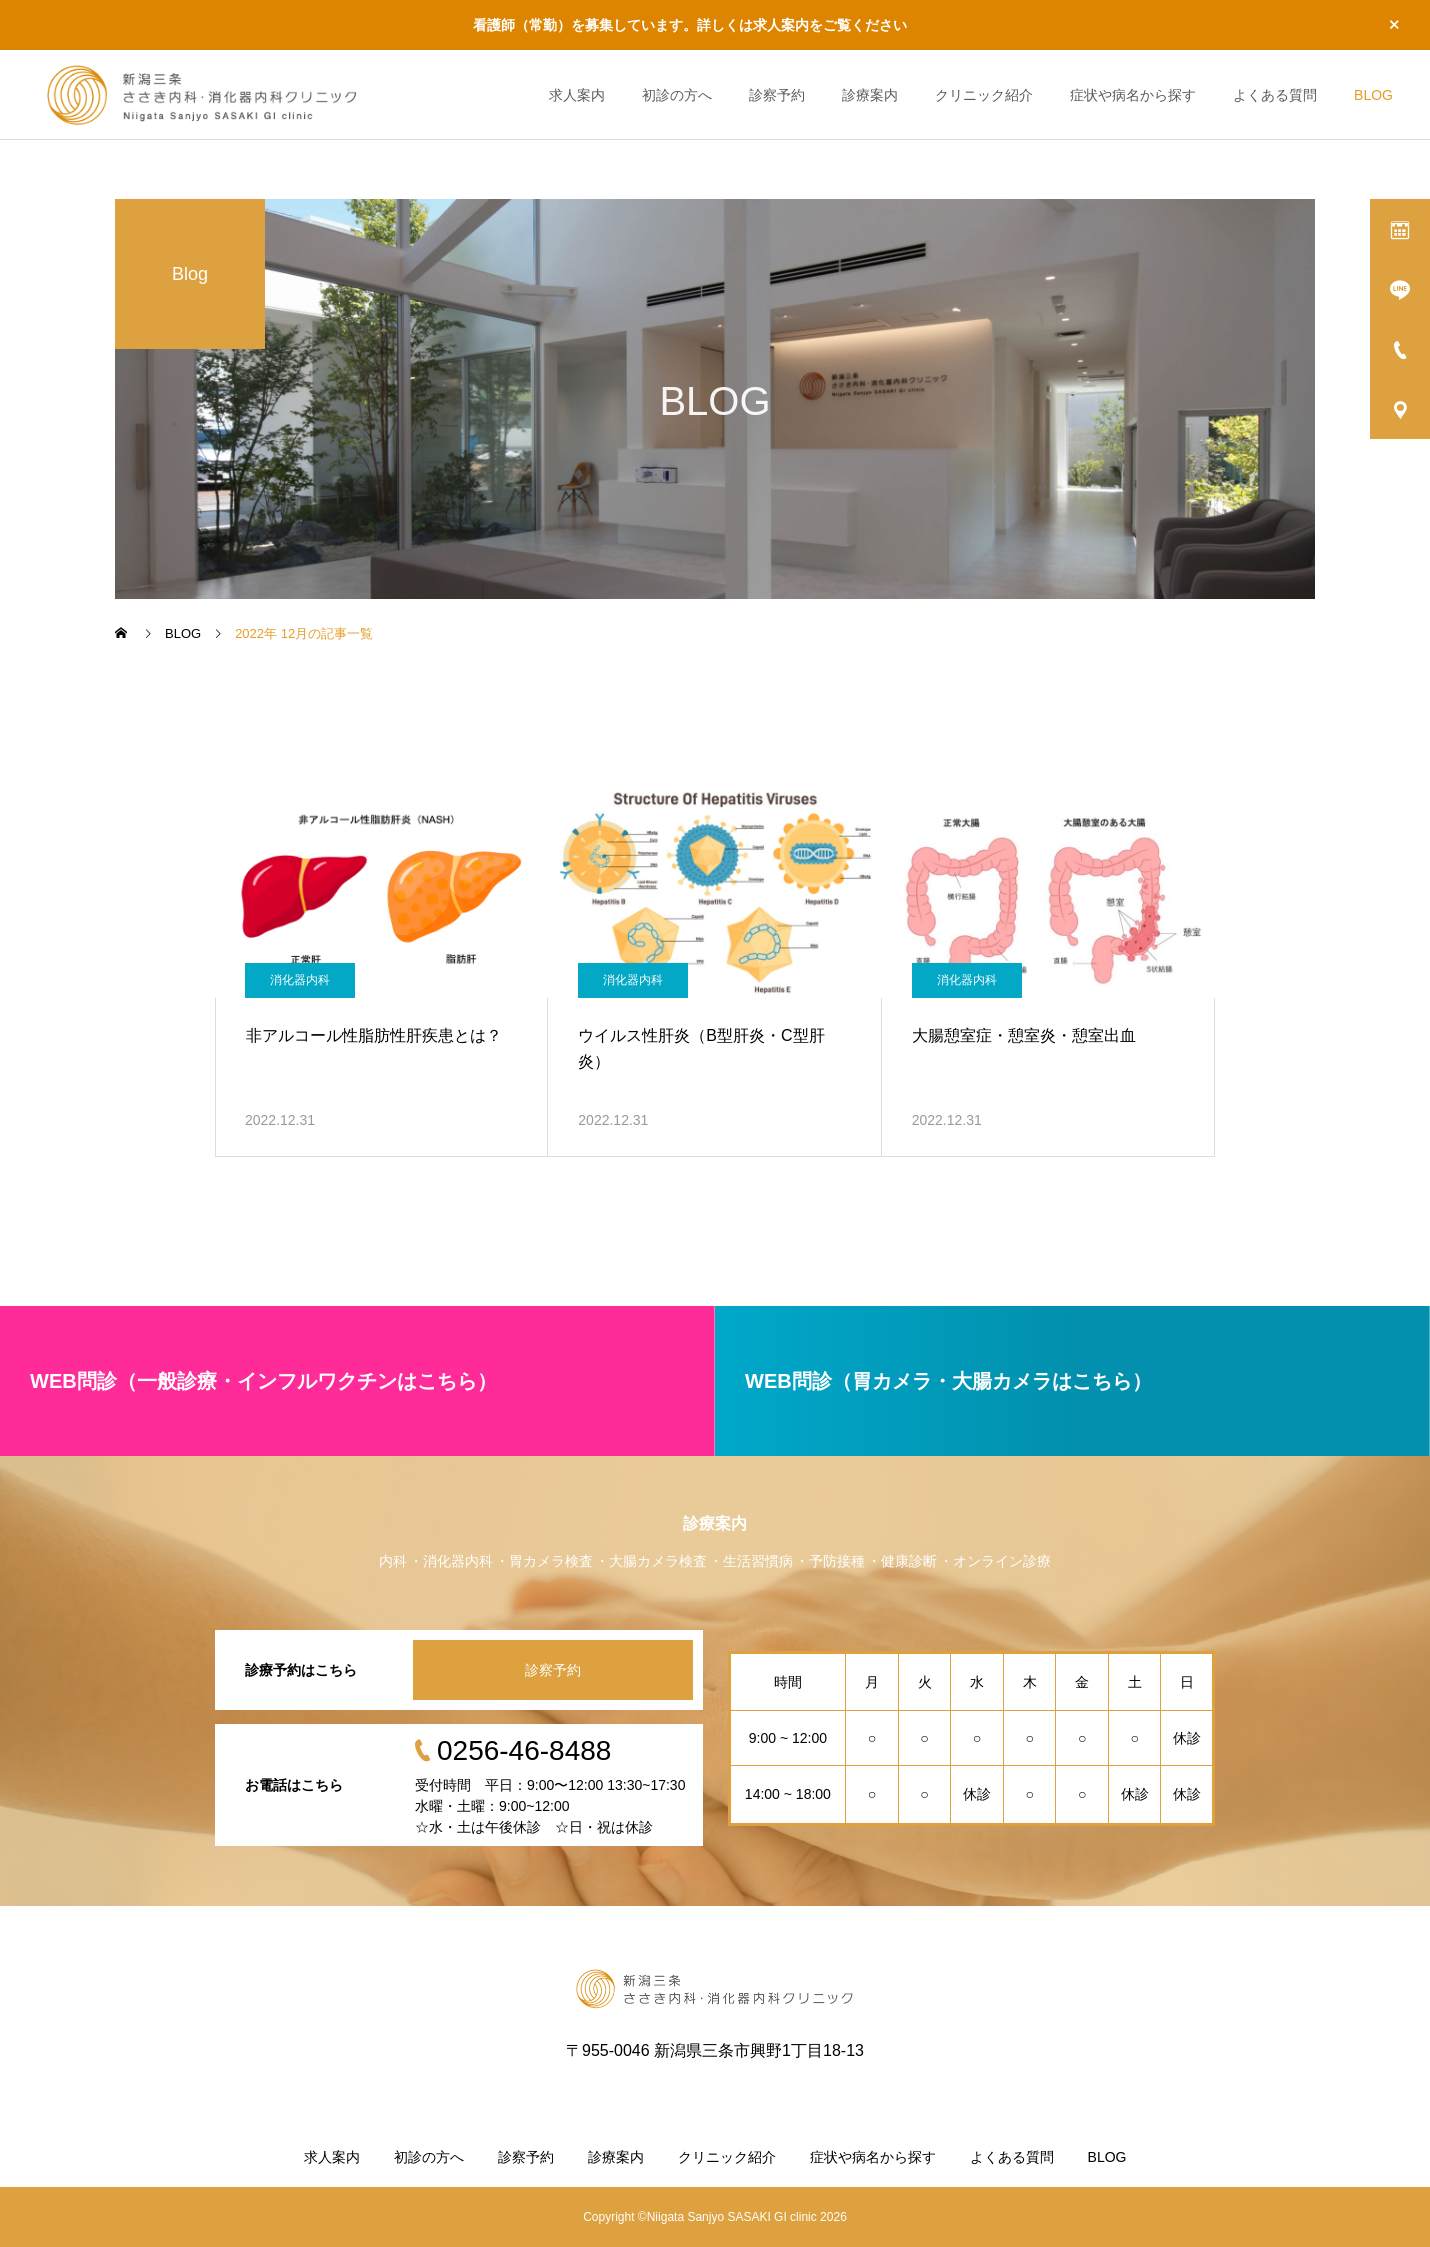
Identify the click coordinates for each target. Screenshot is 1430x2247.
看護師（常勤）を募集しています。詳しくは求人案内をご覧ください (690, 25)
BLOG (1373, 95)
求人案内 (577, 95)
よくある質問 (1275, 95)
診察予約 (777, 95)
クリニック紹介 (984, 95)
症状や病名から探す (1133, 95)
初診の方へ (677, 95)
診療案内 (870, 95)
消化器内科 (300, 980)
